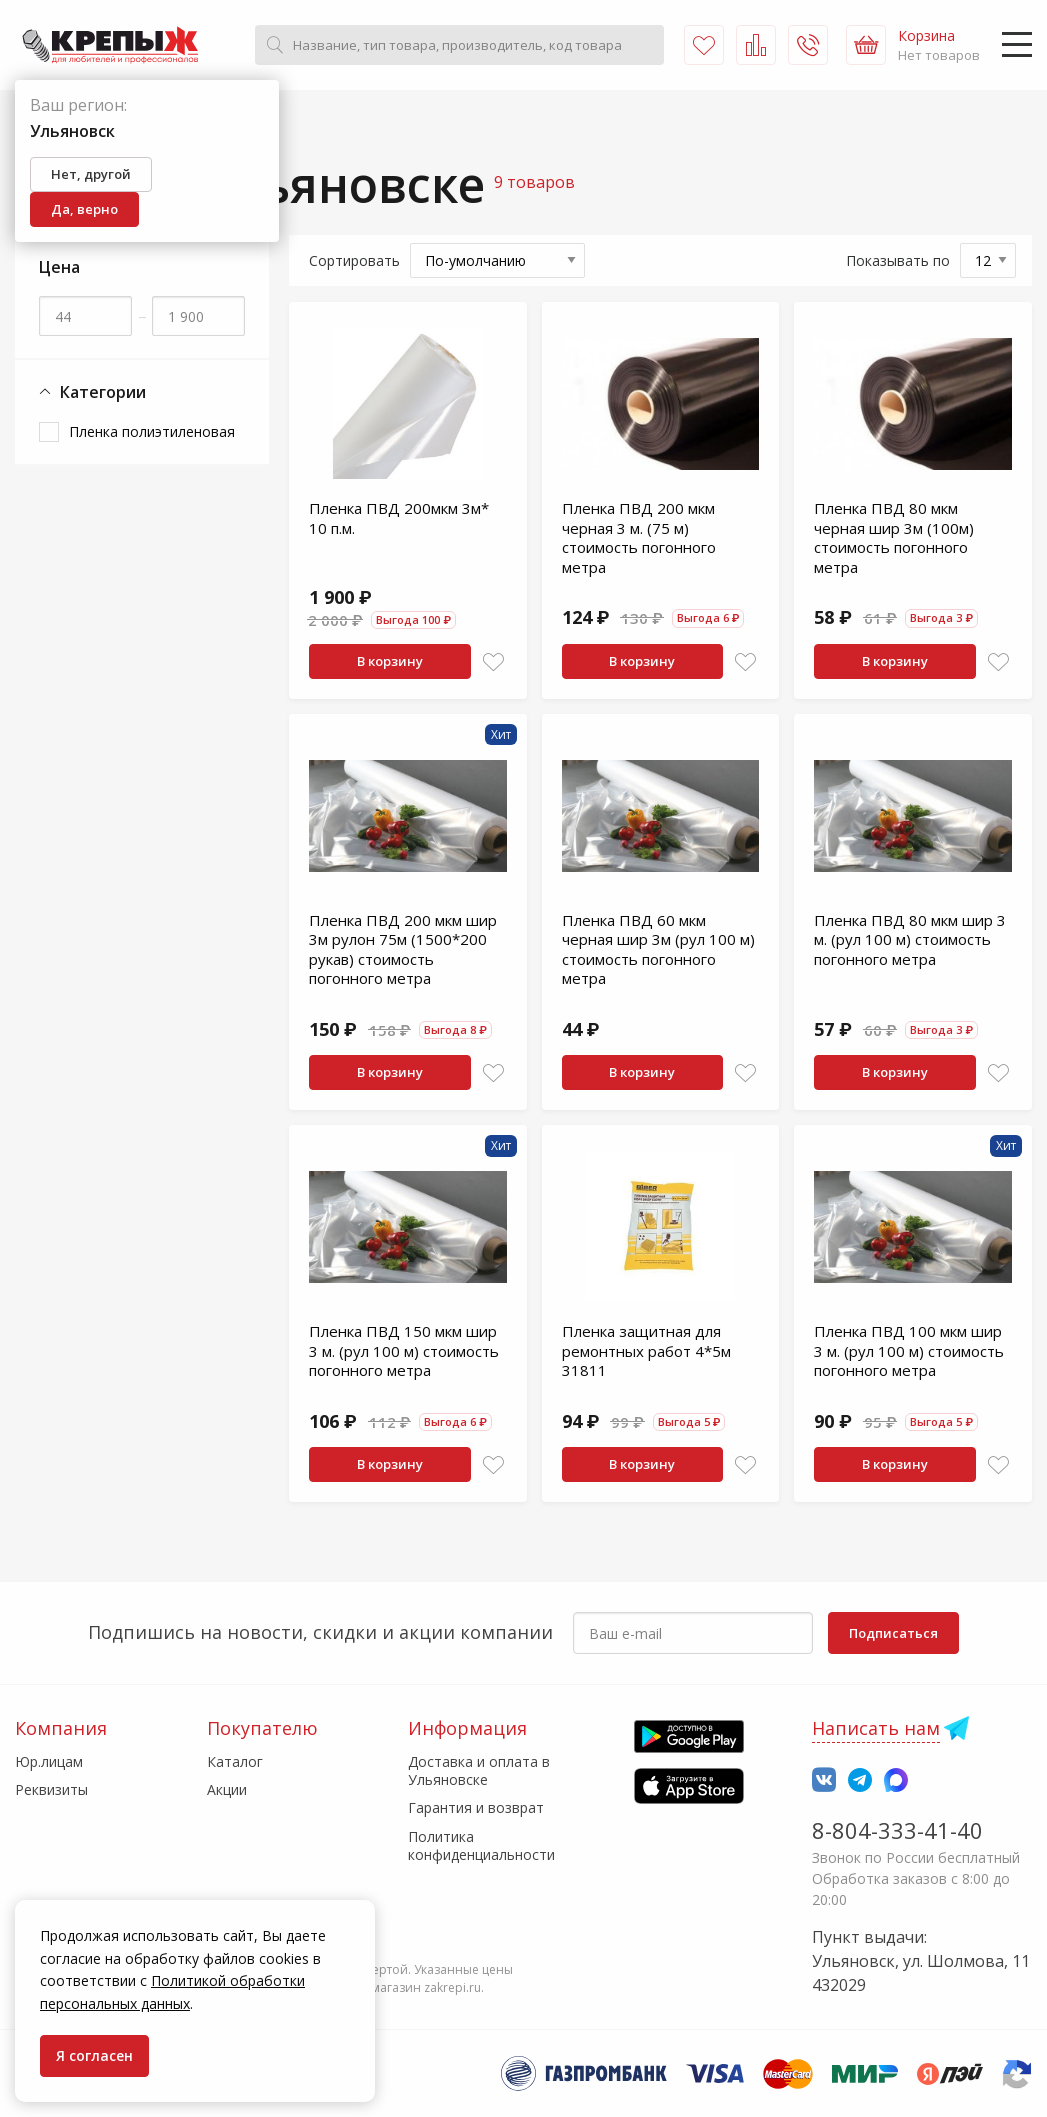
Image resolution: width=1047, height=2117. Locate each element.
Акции (227, 1789)
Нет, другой (91, 174)
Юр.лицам (49, 1761)
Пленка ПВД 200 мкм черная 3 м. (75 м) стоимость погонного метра (639, 537)
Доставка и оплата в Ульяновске (479, 1770)
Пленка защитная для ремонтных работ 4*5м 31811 (646, 1350)
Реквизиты (51, 1789)
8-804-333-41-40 (897, 1830)
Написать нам (876, 1728)
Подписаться (893, 1633)
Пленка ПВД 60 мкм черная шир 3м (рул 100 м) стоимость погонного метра (658, 949)
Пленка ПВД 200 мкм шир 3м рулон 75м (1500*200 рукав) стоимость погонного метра (403, 949)
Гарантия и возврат (476, 1807)
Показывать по (898, 260)
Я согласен (94, 2055)
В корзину (390, 661)
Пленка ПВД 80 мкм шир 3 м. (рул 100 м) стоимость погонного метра (910, 939)
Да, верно (84, 209)
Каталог (235, 1761)
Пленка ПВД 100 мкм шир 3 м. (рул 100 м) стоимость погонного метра (909, 1350)
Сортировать (354, 260)
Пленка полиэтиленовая (152, 431)
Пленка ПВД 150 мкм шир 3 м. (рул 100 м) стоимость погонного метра (404, 1350)
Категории (92, 392)
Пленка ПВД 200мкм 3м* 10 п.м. (399, 518)
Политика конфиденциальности (481, 1845)
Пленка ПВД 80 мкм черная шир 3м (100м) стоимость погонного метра (894, 537)
